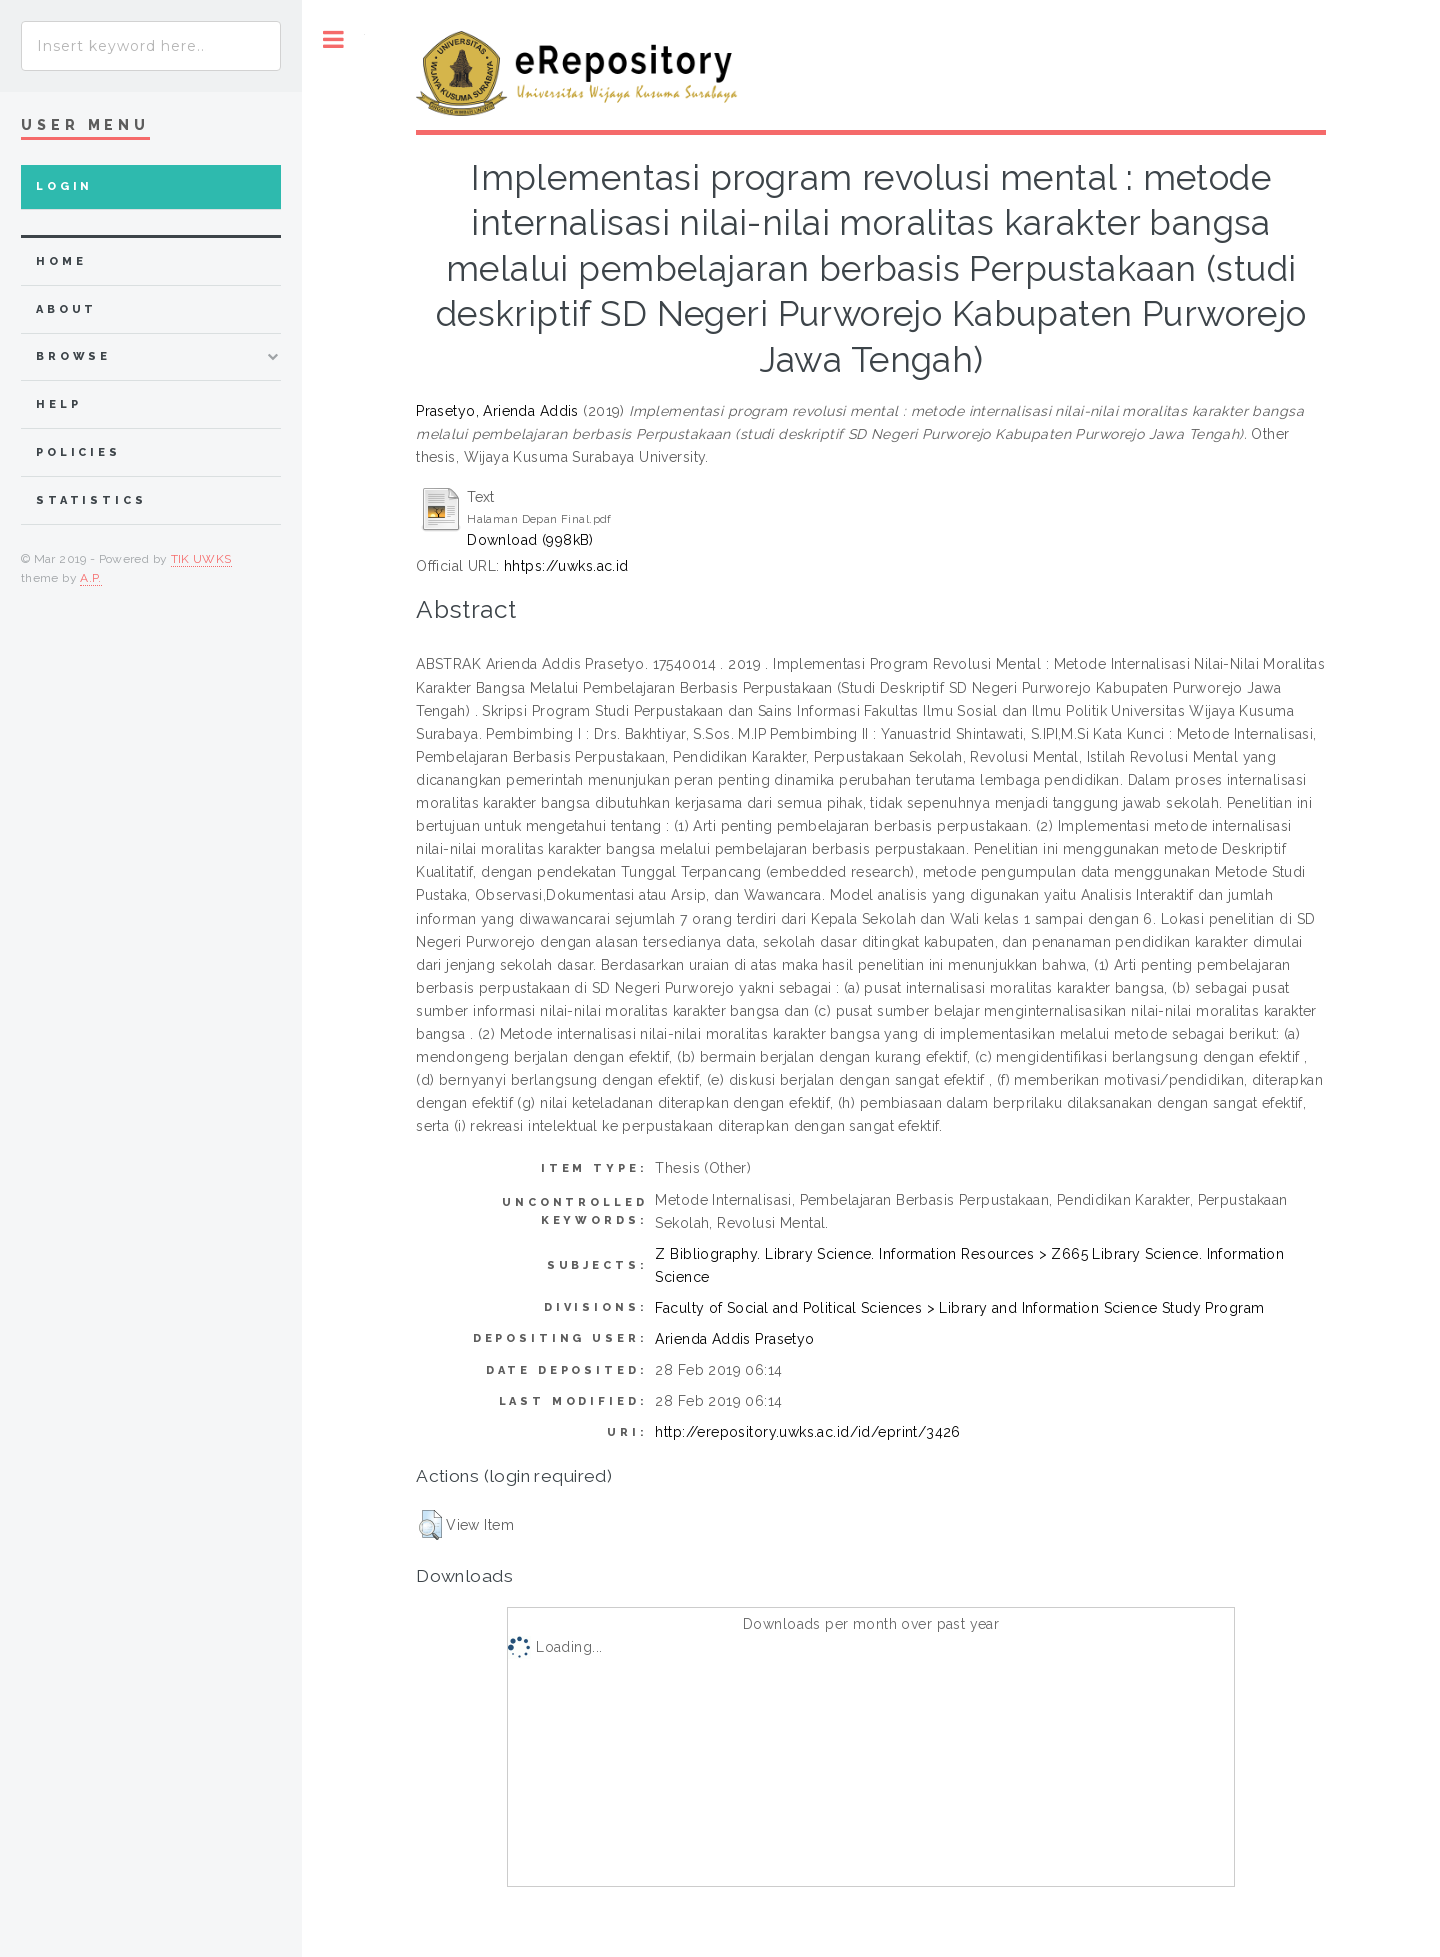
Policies (78, 452)
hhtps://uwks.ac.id (566, 566)
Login (64, 186)
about (66, 309)
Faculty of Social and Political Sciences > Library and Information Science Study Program (959, 1308)
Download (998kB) (530, 540)
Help (58, 404)
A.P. (90, 578)
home (61, 261)
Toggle (333, 39)
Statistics (91, 500)
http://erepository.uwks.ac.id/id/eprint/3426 (807, 1432)
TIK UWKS (201, 559)
